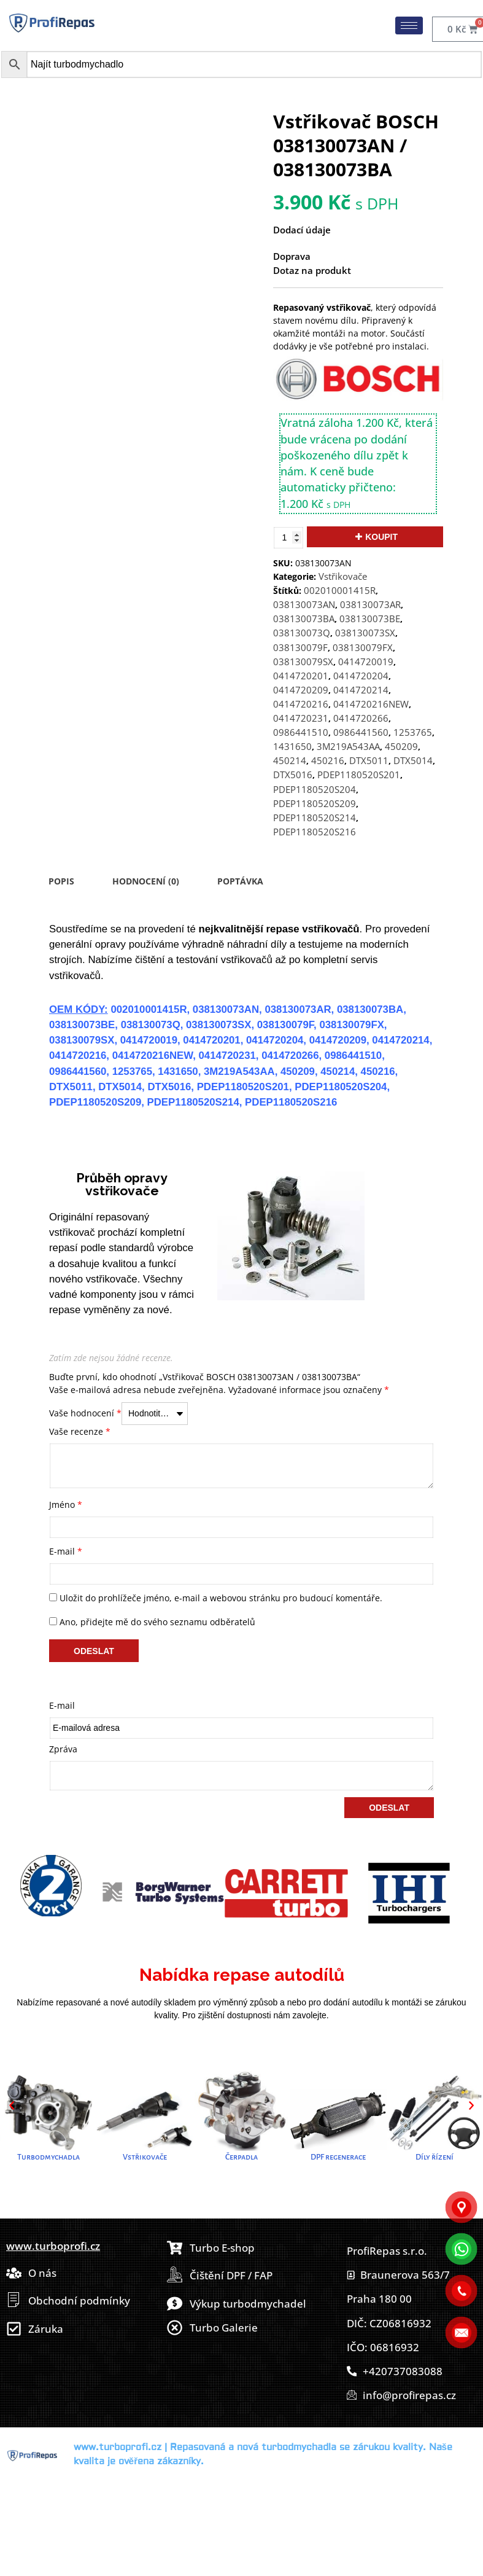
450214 (289, 760)
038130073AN (304, 604)
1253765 (412, 732)
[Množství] (288, 537)
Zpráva (63, 1749)
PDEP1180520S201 (358, 774)
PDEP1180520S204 (314, 789)
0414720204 (360, 675)
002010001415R (340, 590)
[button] (11, 2105)
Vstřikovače (343, 576)
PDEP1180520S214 (314, 817)
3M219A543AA (348, 746)
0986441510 (300, 732)
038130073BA (303, 618)
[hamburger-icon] (409, 25)
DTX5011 (368, 760)
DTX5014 (413, 760)
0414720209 (300, 690)
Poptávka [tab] (240, 881)
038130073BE (369, 618)
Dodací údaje (302, 230)
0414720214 (360, 690)
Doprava (292, 256)
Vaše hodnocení (85, 1413)
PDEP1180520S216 (314, 831)
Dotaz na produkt (312, 270)
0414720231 (300, 718)
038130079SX (303, 661)
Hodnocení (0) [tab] (145, 881)
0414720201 (300, 675)
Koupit (381, 537)
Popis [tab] (61, 881)
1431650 (292, 746)
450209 (401, 746)
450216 (327, 760)
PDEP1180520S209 (314, 803)
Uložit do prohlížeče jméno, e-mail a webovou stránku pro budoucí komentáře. (221, 1598)
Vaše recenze (79, 1431)
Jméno (65, 1504)
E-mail (65, 1551)
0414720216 (300, 704)
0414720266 (360, 718)
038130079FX (363, 647)
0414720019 (365, 661)
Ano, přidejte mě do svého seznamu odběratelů (152, 1622)
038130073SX (365, 632)
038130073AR (370, 604)
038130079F (300, 647)
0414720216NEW (371, 704)
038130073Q (301, 632)
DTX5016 (292, 774)
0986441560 (360, 732)
